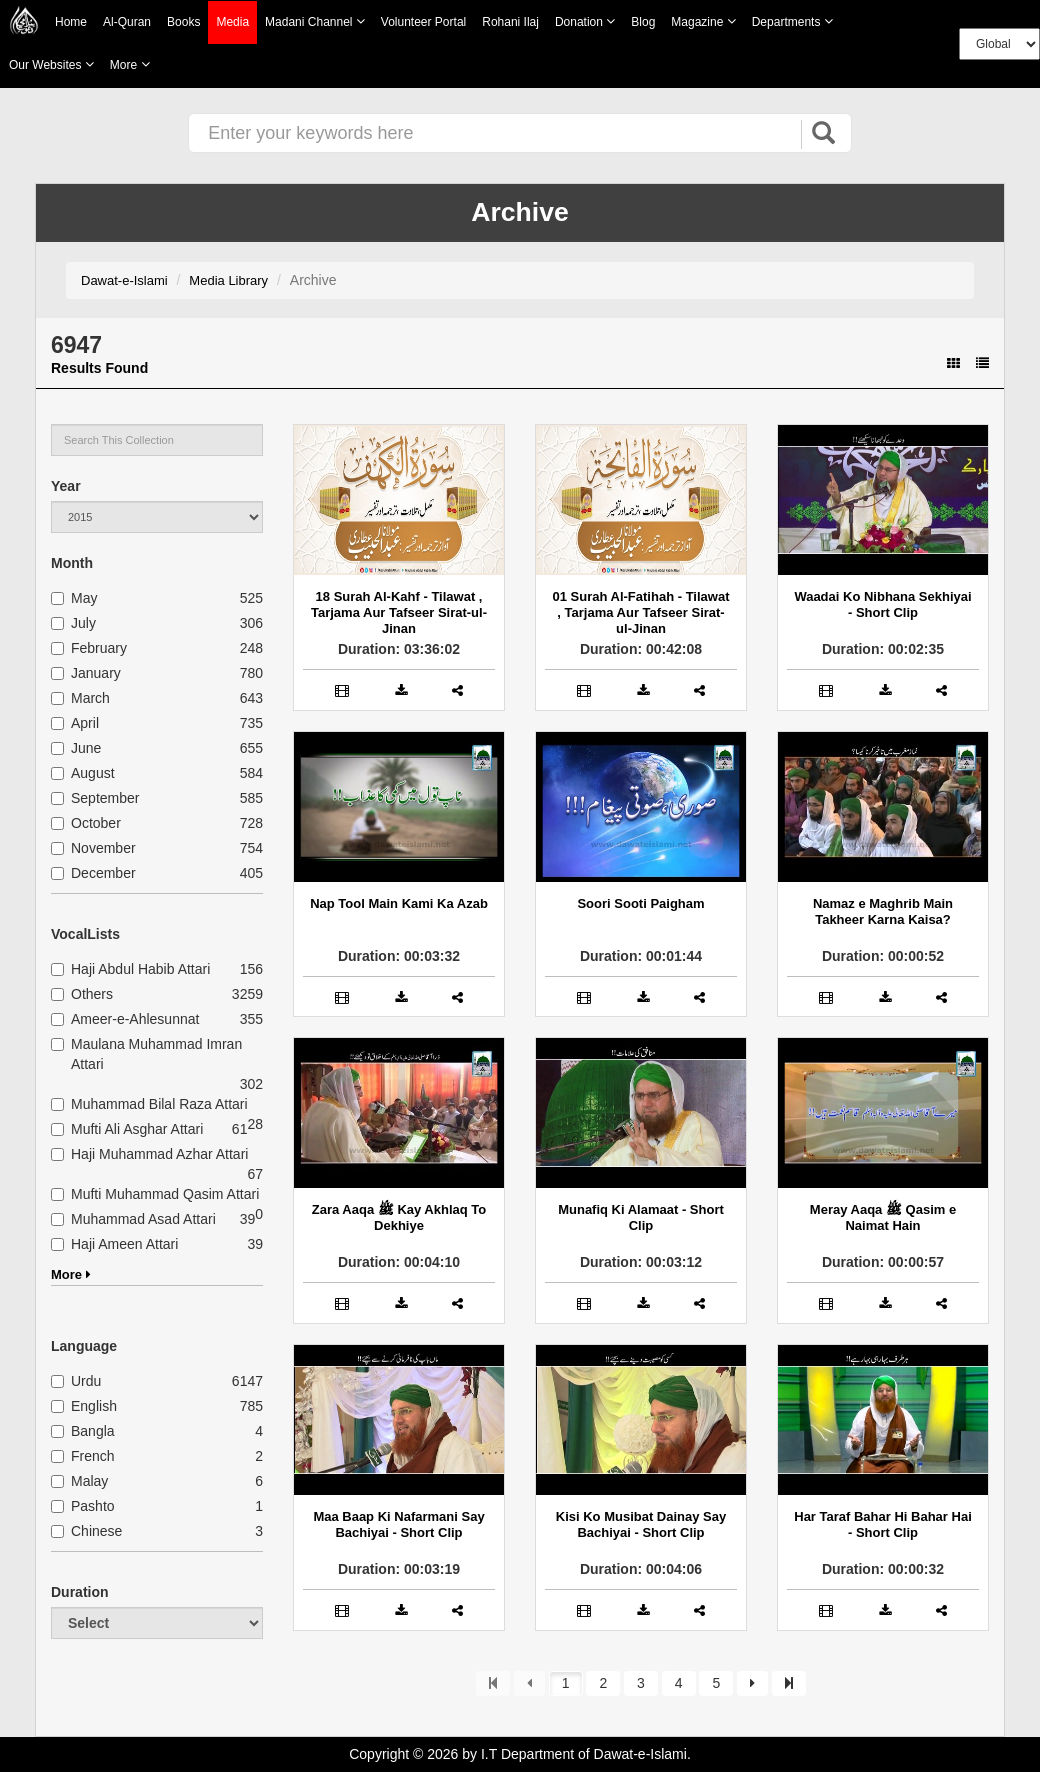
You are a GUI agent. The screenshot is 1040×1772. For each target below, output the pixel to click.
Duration (80, 1592)
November (93, 848)
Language (84, 1346)
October (86, 823)
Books (183, 22)
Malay (79, 1481)
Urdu (76, 1381)
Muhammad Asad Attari (133, 1219)
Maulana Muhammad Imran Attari (146, 1054)
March (80, 698)
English (84, 1406)
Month (72, 563)
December (93, 873)
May (74, 598)
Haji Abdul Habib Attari (130, 969)
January (86, 673)
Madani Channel (315, 21)
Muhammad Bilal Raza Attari (149, 1104)
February (89, 648)
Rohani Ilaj (510, 22)
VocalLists (85, 934)
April (75, 723)
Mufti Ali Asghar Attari (127, 1129)
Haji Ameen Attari (114, 1244)
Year (66, 486)
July (73, 623)
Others (82, 994)
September (95, 798)
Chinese (86, 1531)
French (83, 1456)
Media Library (228, 280)
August (83, 773)
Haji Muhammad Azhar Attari (149, 1154)
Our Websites (51, 64)
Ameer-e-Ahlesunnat (125, 1019)
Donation (585, 21)
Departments (792, 21)
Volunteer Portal (423, 22)
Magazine (703, 21)
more (130, 64)
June (76, 748)
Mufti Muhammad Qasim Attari (155, 1194)
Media (232, 22)
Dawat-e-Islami (124, 280)
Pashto (83, 1506)
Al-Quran (127, 22)
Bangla (83, 1431)
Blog (643, 22)
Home (71, 22)
